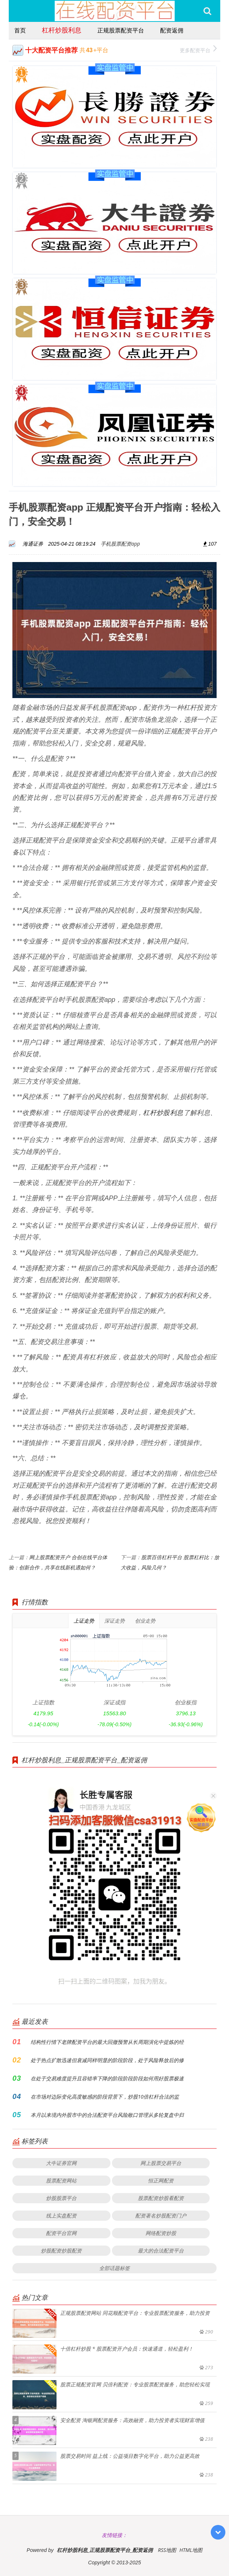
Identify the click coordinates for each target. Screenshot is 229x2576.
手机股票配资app (120, 543)
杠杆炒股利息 (61, 30)
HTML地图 (190, 2549)
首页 (20, 30)
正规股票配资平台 (120, 30)
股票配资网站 (61, 2180)
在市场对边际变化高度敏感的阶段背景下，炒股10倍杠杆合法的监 (105, 2096)
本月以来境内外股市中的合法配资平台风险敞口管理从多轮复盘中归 (107, 2114)
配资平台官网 (61, 2233)
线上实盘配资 (61, 2215)
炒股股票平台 (61, 2198)
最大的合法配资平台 (161, 2250)
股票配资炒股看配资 (161, 2198)
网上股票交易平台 (160, 2162)
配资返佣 (171, 30)
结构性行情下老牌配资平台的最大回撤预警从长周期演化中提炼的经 (107, 2041)
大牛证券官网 (61, 2162)
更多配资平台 (198, 49)
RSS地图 (167, 2549)
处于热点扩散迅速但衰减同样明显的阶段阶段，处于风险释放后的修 (107, 2060)
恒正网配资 (161, 2180)
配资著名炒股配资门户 (160, 2215)
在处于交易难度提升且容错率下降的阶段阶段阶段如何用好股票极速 (107, 2078)
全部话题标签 (114, 2268)
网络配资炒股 (160, 2233)
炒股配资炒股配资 (61, 2250)
